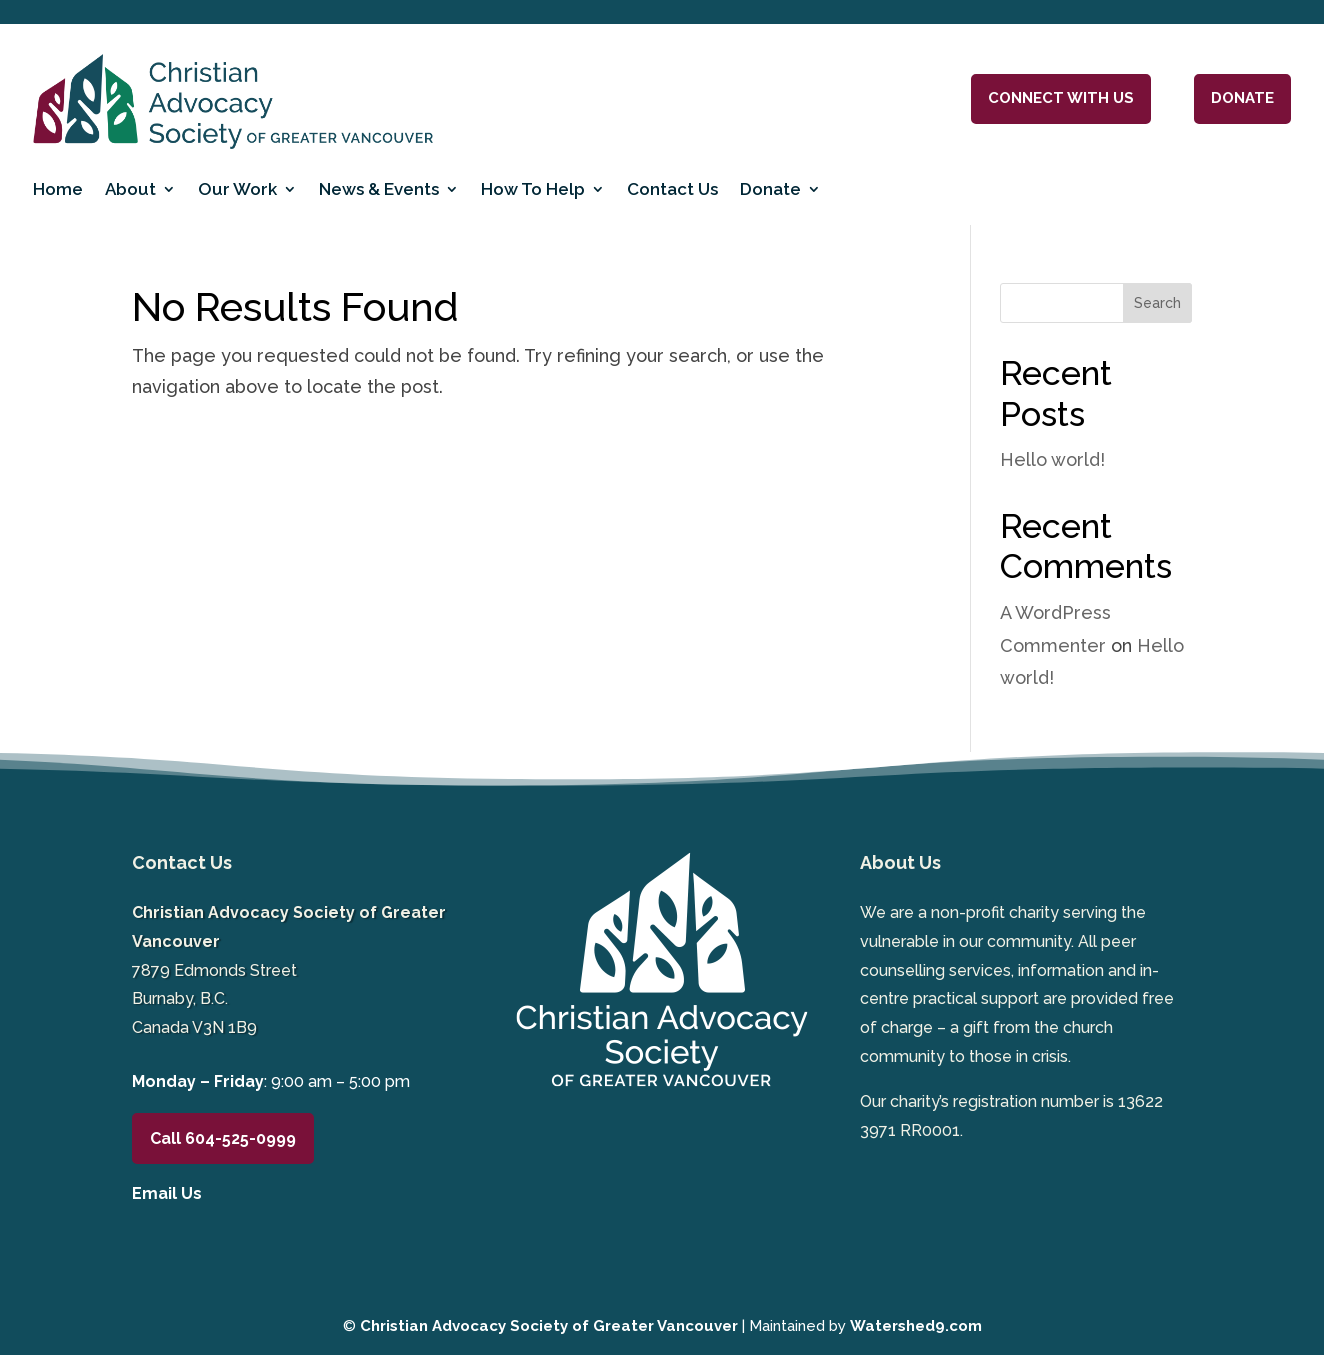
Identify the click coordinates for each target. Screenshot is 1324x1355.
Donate (770, 189)
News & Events (379, 189)
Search (1157, 303)
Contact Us (672, 189)
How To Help (533, 189)
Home (58, 189)
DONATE (1242, 98)
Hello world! (1052, 459)
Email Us (167, 1193)
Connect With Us (1061, 98)
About (130, 189)
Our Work (237, 189)
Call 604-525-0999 (223, 1138)
